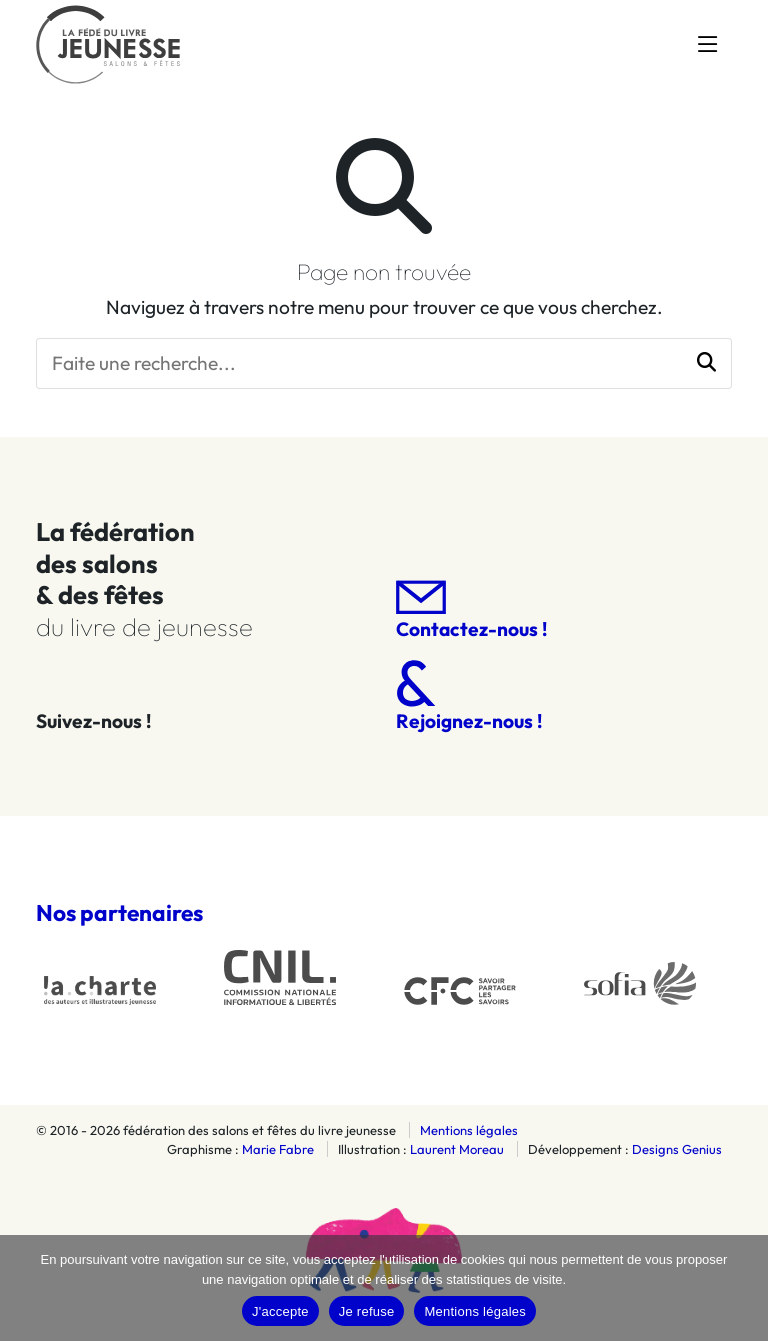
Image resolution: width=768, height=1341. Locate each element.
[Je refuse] (743, 1288)
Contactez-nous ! (471, 610)
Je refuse (367, 1311)
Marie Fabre (278, 1149)
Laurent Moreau (457, 1149)
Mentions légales (469, 1130)
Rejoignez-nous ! (469, 696)
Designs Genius (677, 1149)
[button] (706, 363)
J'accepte (280, 1311)
